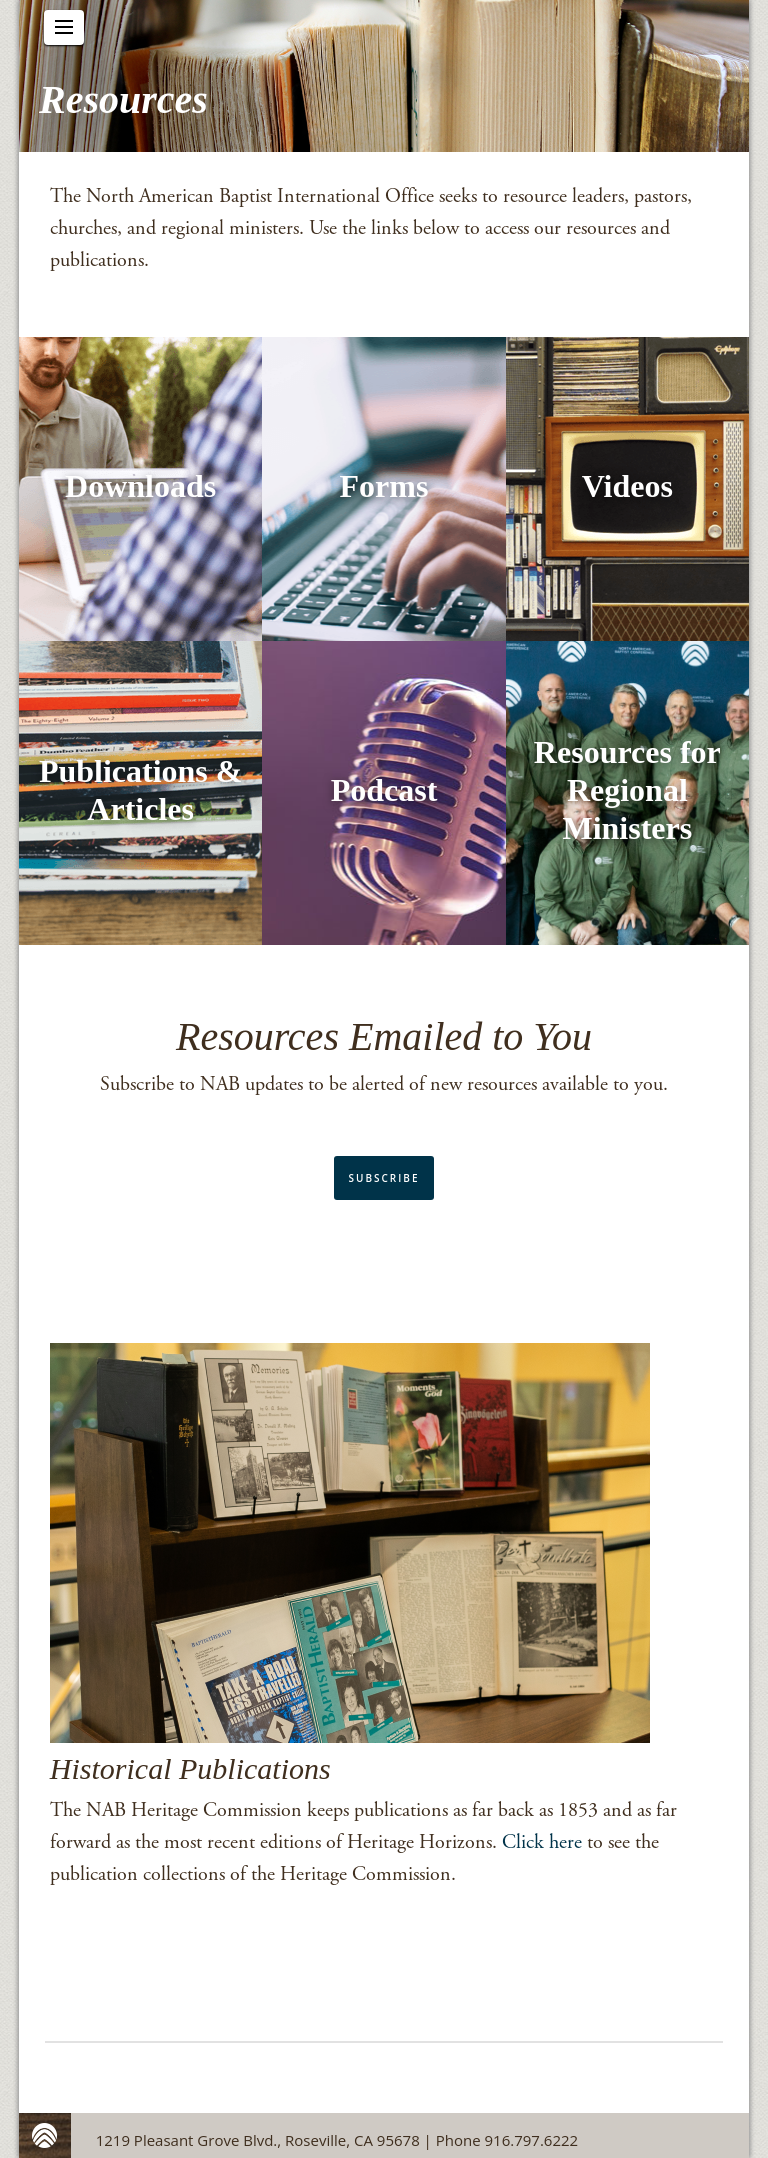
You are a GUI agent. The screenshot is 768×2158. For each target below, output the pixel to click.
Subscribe (384, 1178)
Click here (542, 1842)
